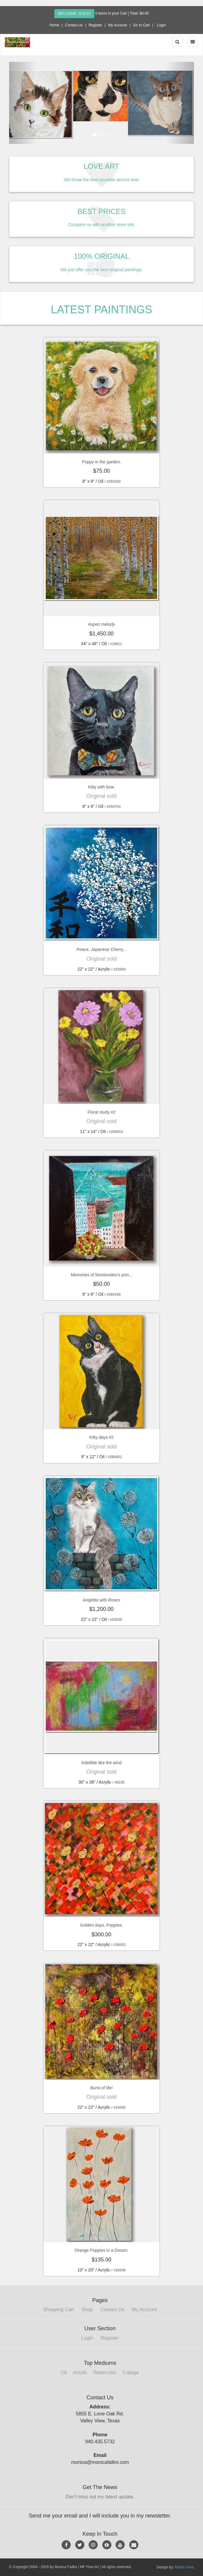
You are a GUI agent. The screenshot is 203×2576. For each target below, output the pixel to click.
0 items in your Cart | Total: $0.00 (122, 13)
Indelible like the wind (101, 1762)
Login (161, 25)
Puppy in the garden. (101, 461)
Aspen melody (101, 624)
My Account (117, 25)
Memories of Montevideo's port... (101, 1274)
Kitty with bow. (101, 787)
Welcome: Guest (74, 14)
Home (54, 25)
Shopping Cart (58, 2309)
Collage (131, 2372)
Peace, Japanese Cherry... (101, 949)
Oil (64, 2372)
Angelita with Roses (101, 1600)
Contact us (74, 25)
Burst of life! (101, 2087)
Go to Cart (141, 25)
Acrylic (80, 2372)
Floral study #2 (102, 1112)
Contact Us (112, 2309)
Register (95, 25)
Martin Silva (184, 2567)
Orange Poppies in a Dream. (101, 2250)
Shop (87, 2309)
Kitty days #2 (101, 1437)
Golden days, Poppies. (101, 1925)
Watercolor (105, 2372)
